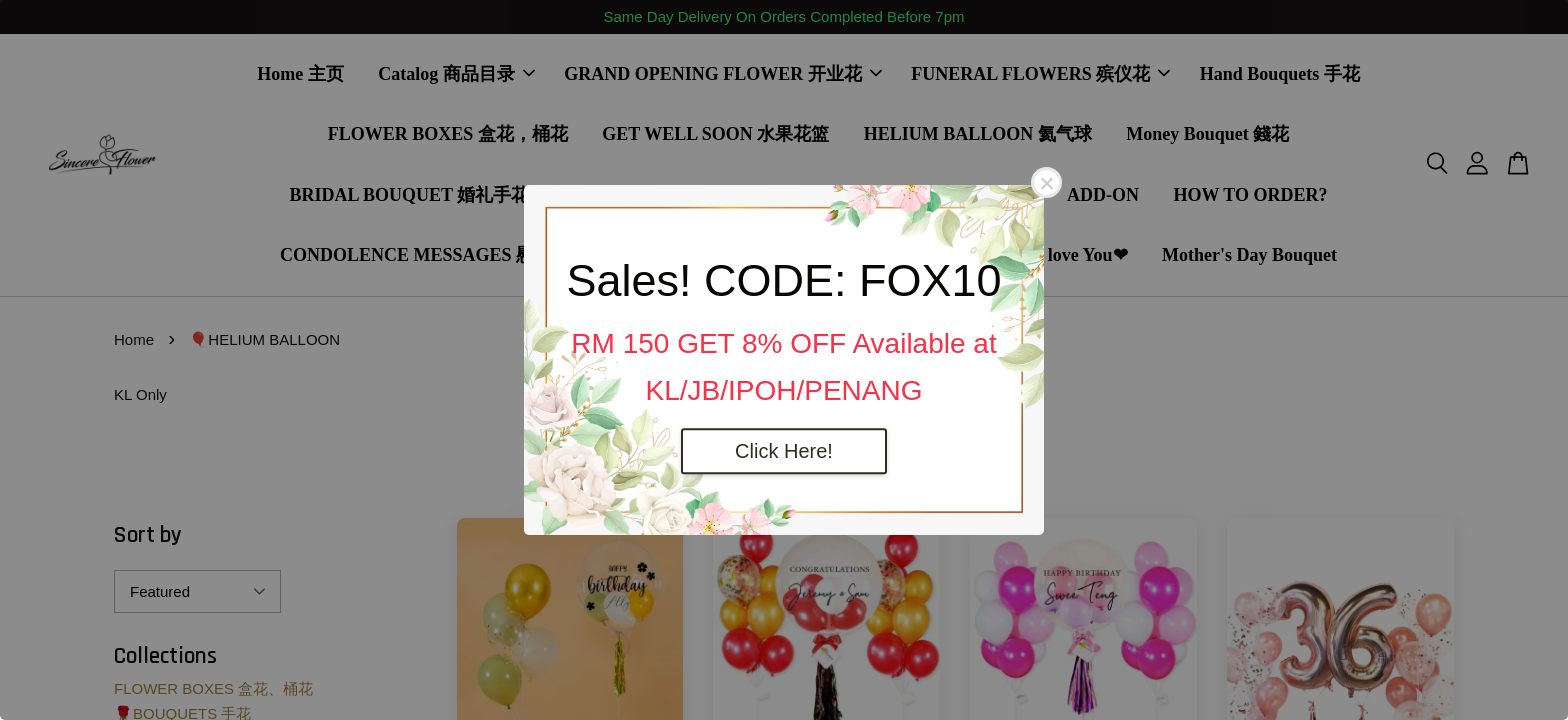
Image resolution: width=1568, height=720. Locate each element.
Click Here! (784, 451)
